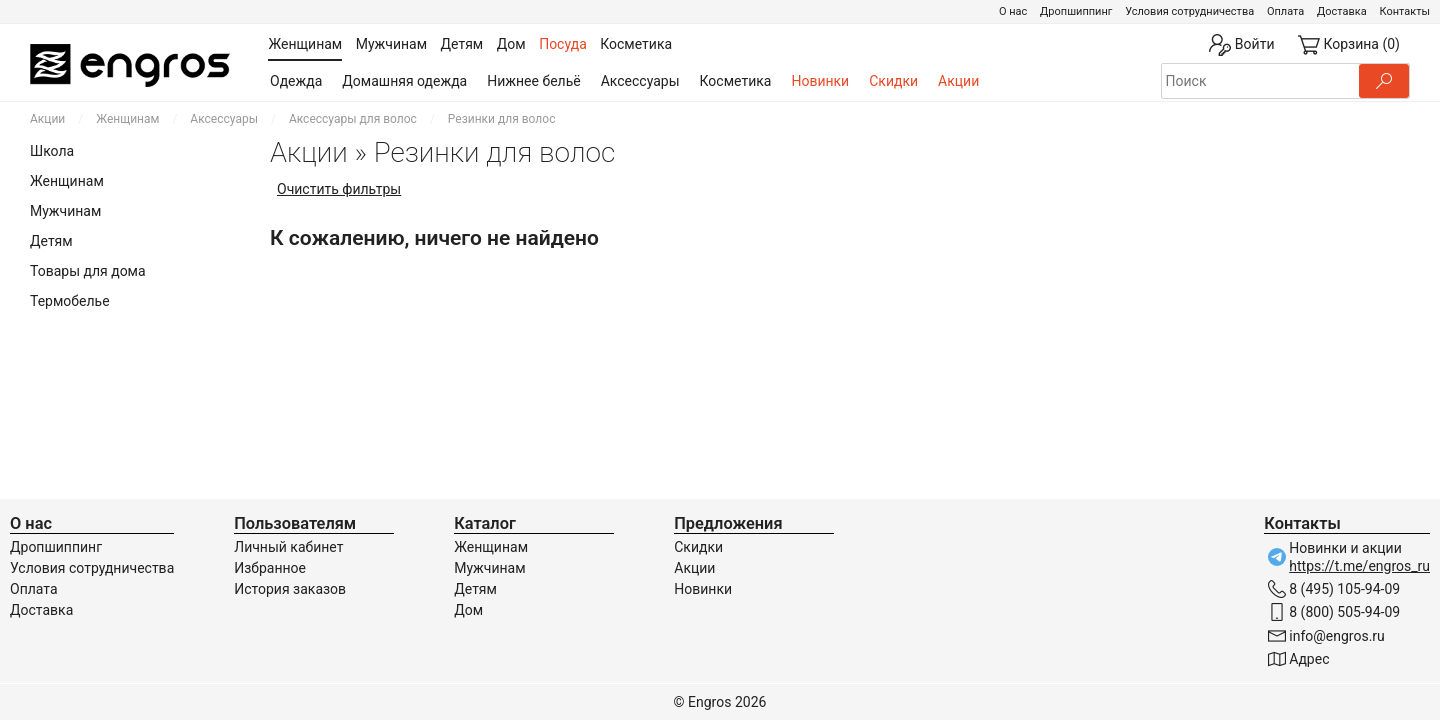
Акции (958, 81)
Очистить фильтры (339, 189)
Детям (51, 241)
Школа (52, 151)
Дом (468, 610)
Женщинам (127, 119)
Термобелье (70, 301)
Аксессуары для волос (353, 119)
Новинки (820, 81)
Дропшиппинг (1076, 11)
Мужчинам (65, 211)
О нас (1013, 11)
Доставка (1342, 11)
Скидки (893, 81)
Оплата (1285, 11)
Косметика (736, 81)
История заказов (290, 589)
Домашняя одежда (404, 81)
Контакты (1404, 11)
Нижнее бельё (533, 81)
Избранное (270, 568)
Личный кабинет (288, 547)
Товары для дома (88, 271)
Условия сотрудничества (1189, 11)
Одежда (296, 81)
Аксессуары (640, 81)
